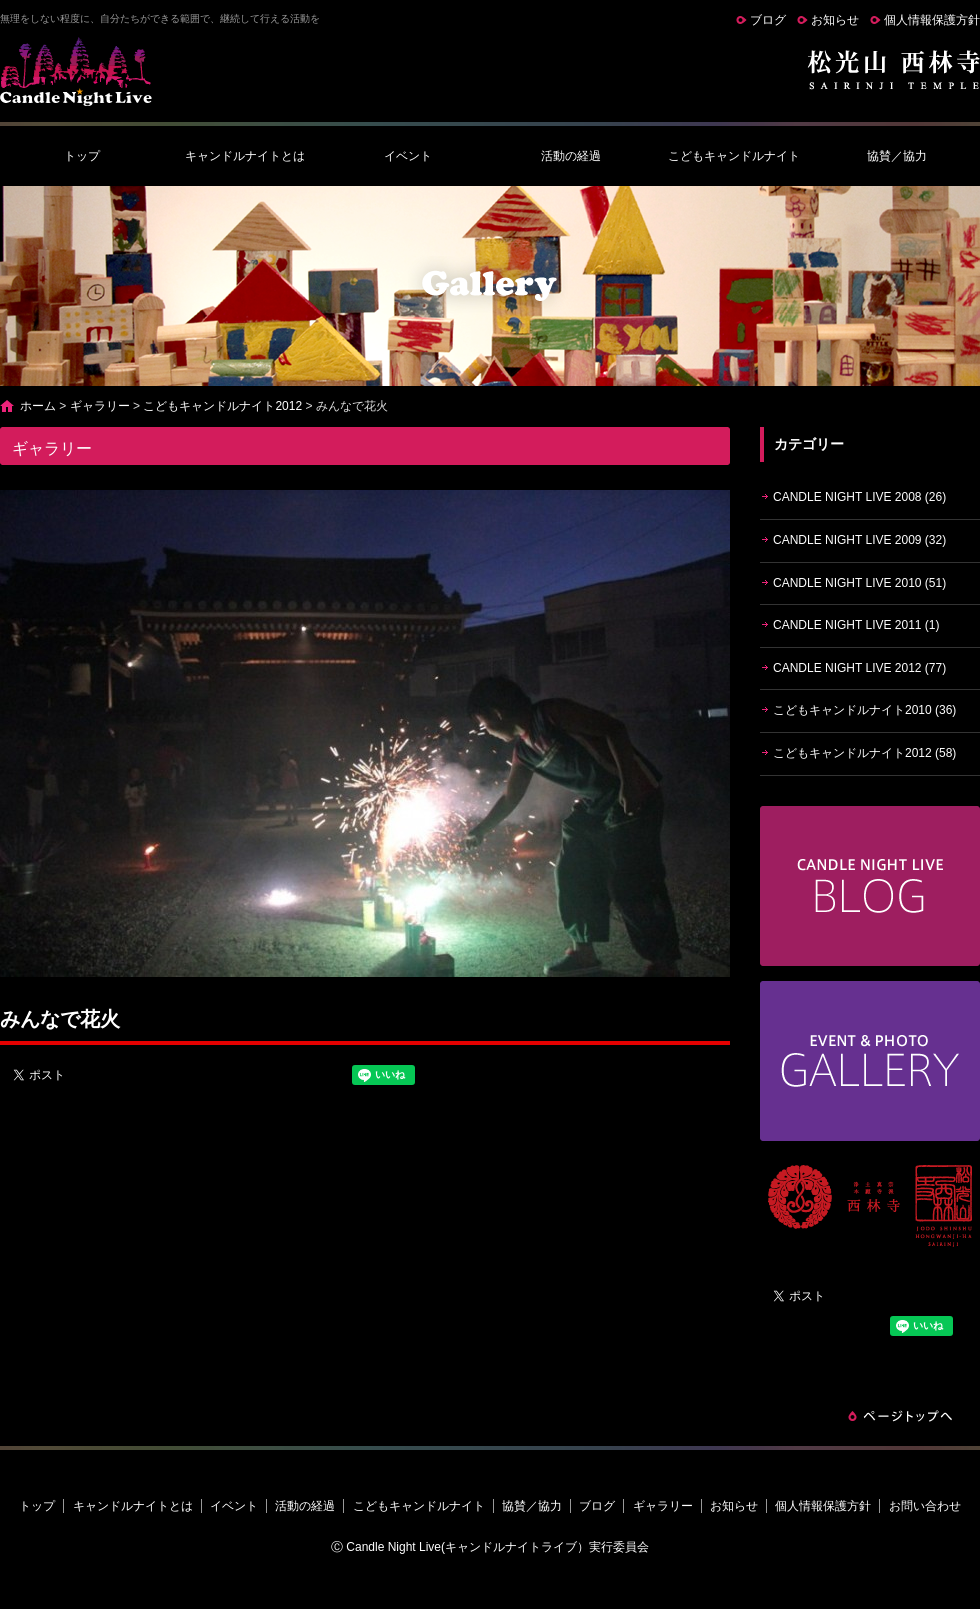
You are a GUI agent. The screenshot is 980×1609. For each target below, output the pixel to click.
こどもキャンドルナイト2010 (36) (864, 710)
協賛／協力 (897, 156)
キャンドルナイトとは (245, 156)
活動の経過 (571, 156)
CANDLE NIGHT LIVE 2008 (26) (859, 497)
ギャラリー (100, 406)
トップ (82, 156)
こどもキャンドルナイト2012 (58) (864, 753)
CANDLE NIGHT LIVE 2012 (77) (859, 668)
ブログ (768, 20)
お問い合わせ (925, 1506)
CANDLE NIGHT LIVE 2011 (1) (856, 625)
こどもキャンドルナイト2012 (222, 406)
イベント (408, 156)
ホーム (38, 406)
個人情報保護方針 (932, 20)
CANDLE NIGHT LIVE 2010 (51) (859, 583)
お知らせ (835, 20)
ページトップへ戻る (900, 1416)
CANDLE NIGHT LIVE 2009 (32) (859, 540)
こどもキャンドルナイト (734, 156)
